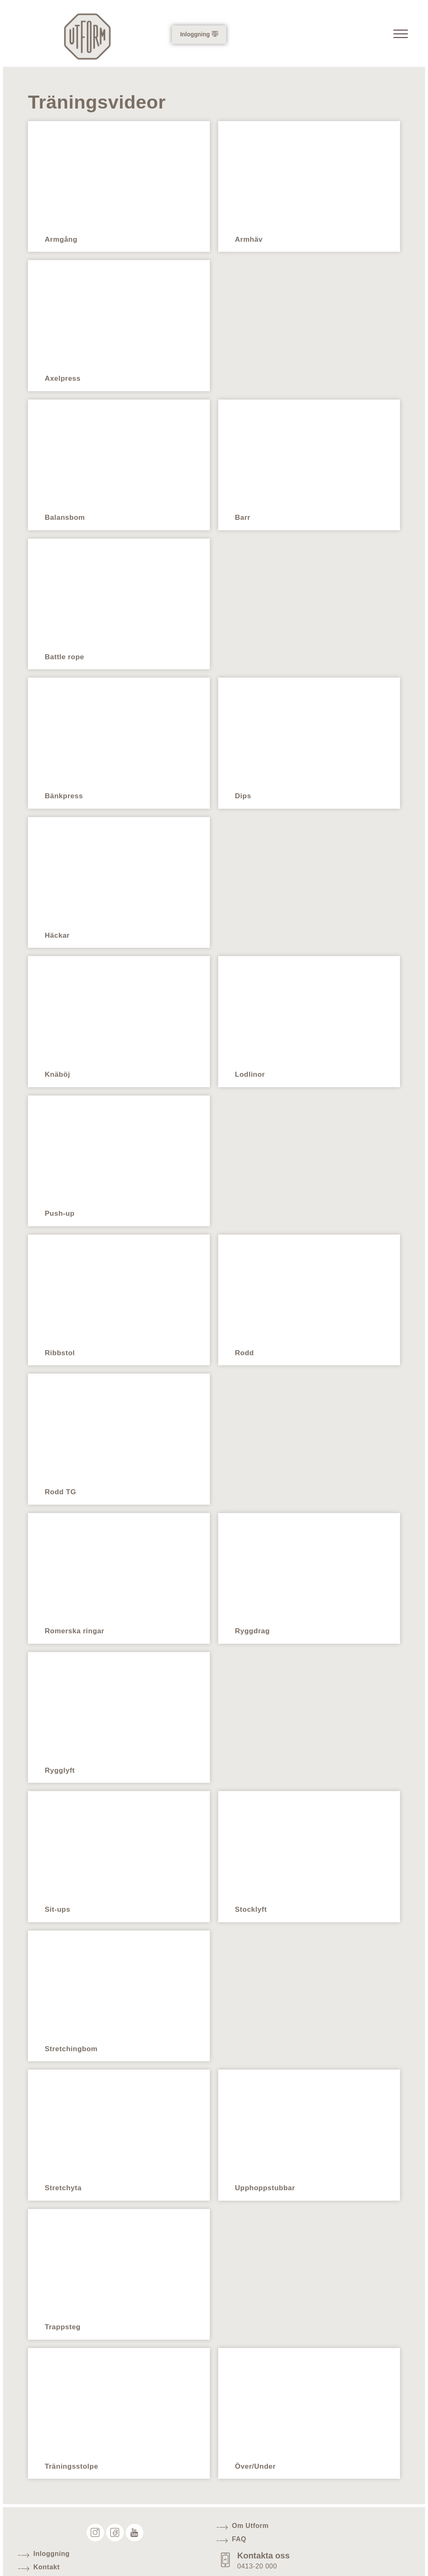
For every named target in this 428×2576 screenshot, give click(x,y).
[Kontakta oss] (226, 2550)
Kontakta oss (265, 2545)
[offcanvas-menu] (399, 36)
